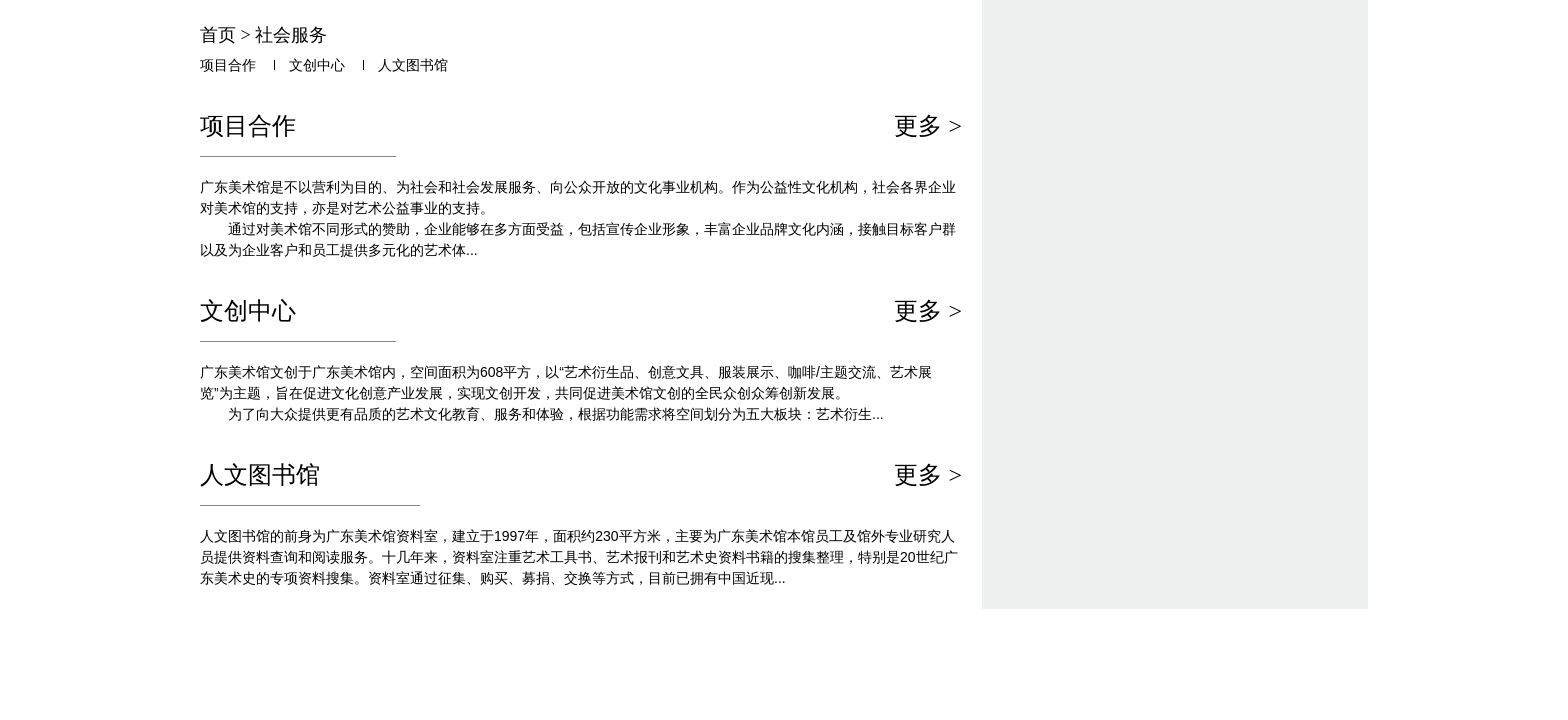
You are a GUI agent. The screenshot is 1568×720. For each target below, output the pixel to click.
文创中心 (317, 65)
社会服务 (291, 35)
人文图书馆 (413, 65)
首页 (218, 35)
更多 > (928, 126)
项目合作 (228, 65)
